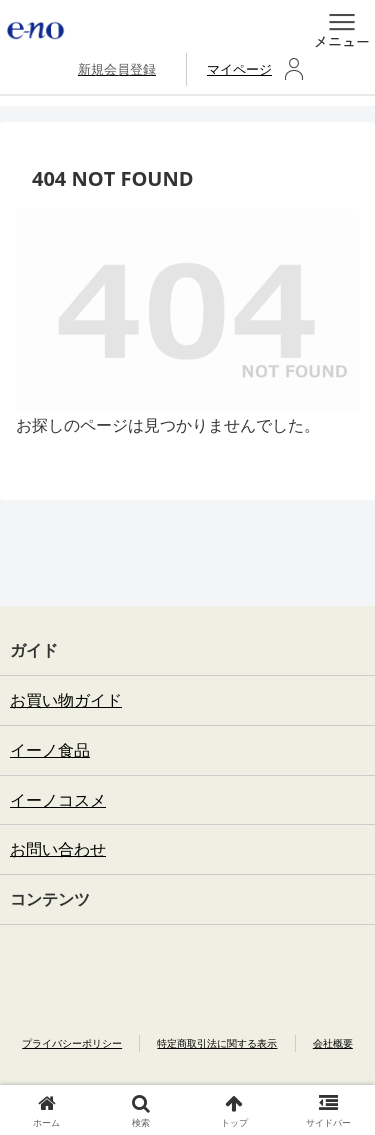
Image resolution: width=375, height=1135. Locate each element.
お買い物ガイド (66, 700)
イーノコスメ (58, 800)
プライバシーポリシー (72, 1043)
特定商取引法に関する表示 (217, 1043)
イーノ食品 (50, 750)
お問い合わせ (58, 849)
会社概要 (333, 1043)
